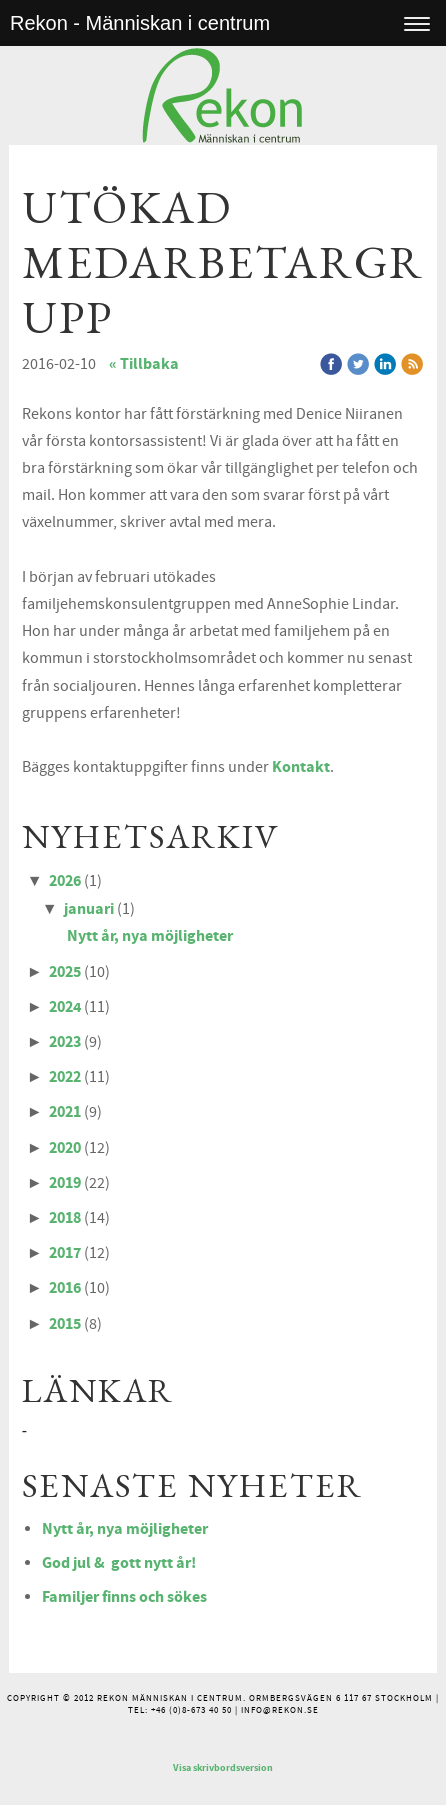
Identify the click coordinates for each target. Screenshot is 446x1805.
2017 (65, 1253)
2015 (65, 1324)
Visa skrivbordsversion (223, 1768)
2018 (65, 1218)
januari (89, 909)
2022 (65, 1077)
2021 (65, 1112)
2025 (65, 972)
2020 (65, 1148)
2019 (65, 1183)
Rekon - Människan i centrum (140, 23)
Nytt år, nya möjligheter (150, 936)
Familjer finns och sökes (124, 1597)
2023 (65, 1042)
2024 (65, 1007)
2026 (65, 881)
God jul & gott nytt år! (119, 1563)
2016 (65, 1288)
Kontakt (301, 767)
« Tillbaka (144, 364)
